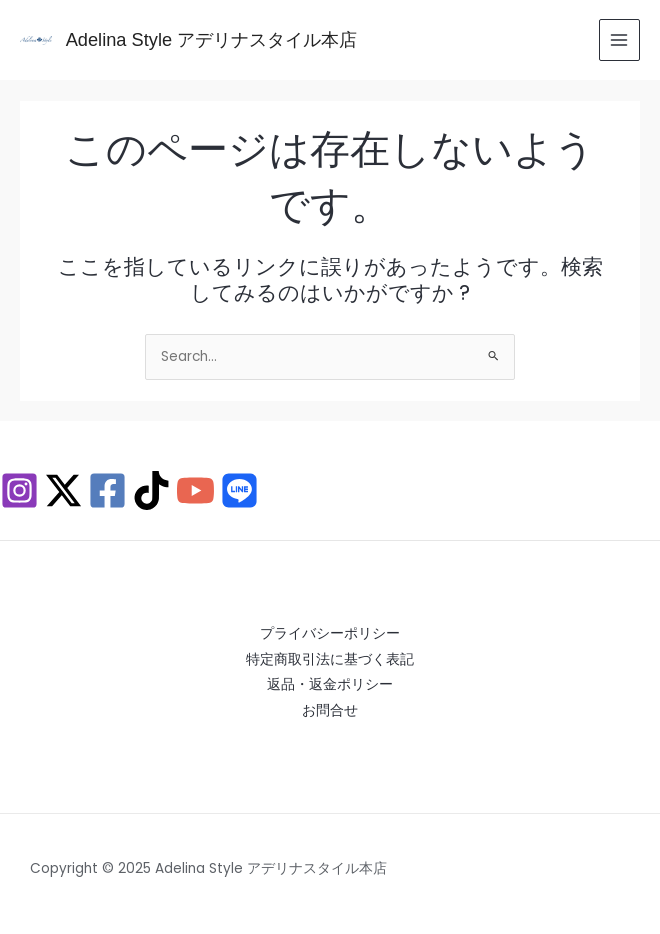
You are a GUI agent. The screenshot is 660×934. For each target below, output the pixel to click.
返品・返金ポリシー (330, 684)
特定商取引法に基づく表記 (330, 659)
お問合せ (330, 710)
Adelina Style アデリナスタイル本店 (212, 39)
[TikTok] (151, 490)
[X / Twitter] (63, 490)
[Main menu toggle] (619, 39)
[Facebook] (107, 490)
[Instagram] (19, 490)
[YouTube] (195, 490)
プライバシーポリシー (330, 633)
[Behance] (239, 490)
